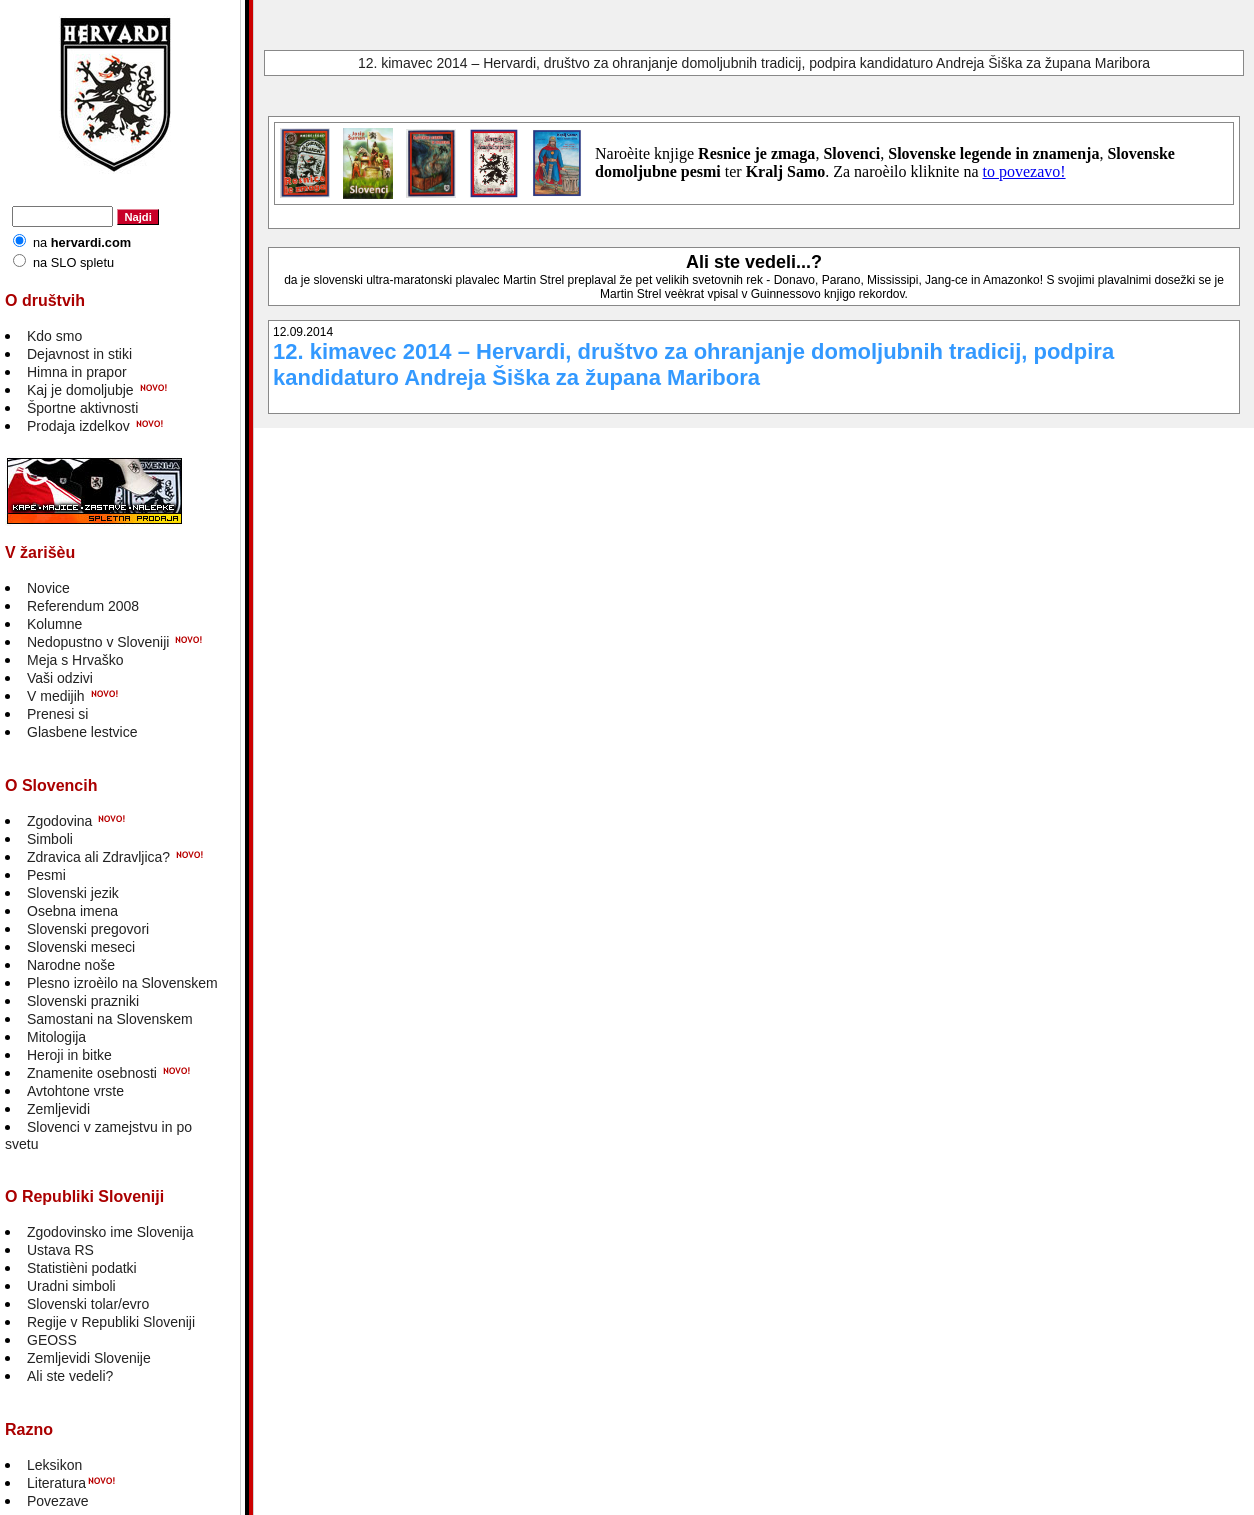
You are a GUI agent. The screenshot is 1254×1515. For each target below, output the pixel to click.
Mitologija (56, 1037)
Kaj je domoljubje (80, 390)
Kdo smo (54, 336)
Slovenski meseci (81, 947)
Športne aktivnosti (82, 408)
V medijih (56, 696)
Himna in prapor (77, 372)
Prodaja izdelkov (78, 426)
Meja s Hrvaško (75, 660)
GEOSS (52, 1340)
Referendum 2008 (83, 606)
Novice (48, 588)
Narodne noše (71, 965)
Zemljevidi (58, 1109)
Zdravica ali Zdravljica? (98, 857)
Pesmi (46, 875)
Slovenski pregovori (88, 929)
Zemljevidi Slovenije (89, 1358)
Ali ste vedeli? (70, 1376)
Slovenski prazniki (83, 1001)
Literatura (56, 1483)
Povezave (57, 1501)
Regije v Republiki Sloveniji (111, 1322)
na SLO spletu (73, 262)
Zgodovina (59, 821)
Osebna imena (72, 911)
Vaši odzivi (60, 678)
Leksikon (54, 1465)
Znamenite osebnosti (92, 1073)
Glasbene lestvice (82, 732)
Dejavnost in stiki (79, 354)
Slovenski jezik (73, 893)
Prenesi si (57, 714)
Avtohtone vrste (75, 1091)
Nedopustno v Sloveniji (98, 642)
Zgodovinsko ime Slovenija (110, 1232)
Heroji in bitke (69, 1055)
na (82, 242)
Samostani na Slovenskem (110, 1019)
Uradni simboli (71, 1286)
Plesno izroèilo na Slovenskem (122, 983)
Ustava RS (60, 1250)
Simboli (50, 839)
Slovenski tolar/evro (88, 1304)
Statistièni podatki (82, 1268)
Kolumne (54, 624)
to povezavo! (1024, 171)
